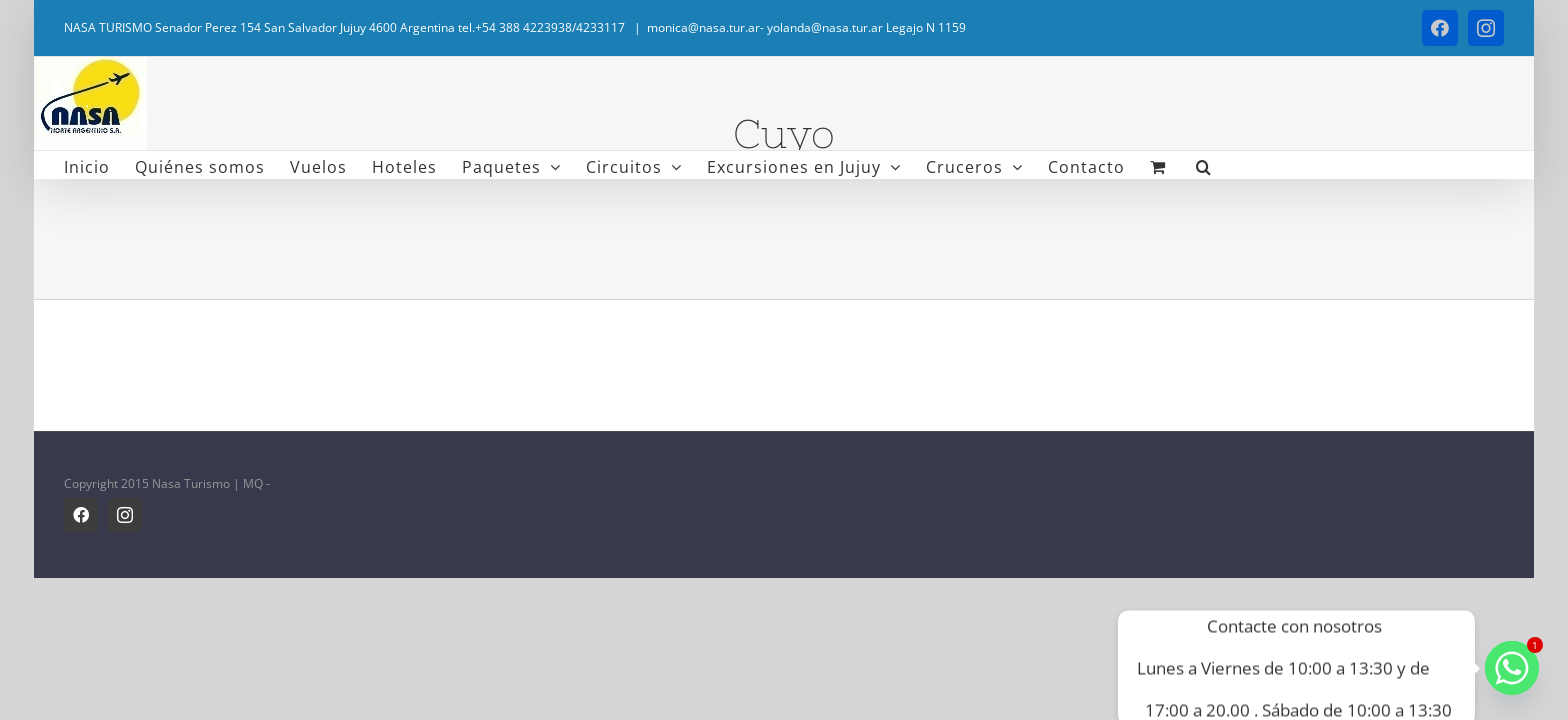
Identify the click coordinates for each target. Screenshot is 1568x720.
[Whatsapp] (1512, 668)
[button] (1154, 165)
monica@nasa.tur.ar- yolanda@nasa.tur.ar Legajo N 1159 (806, 27)
